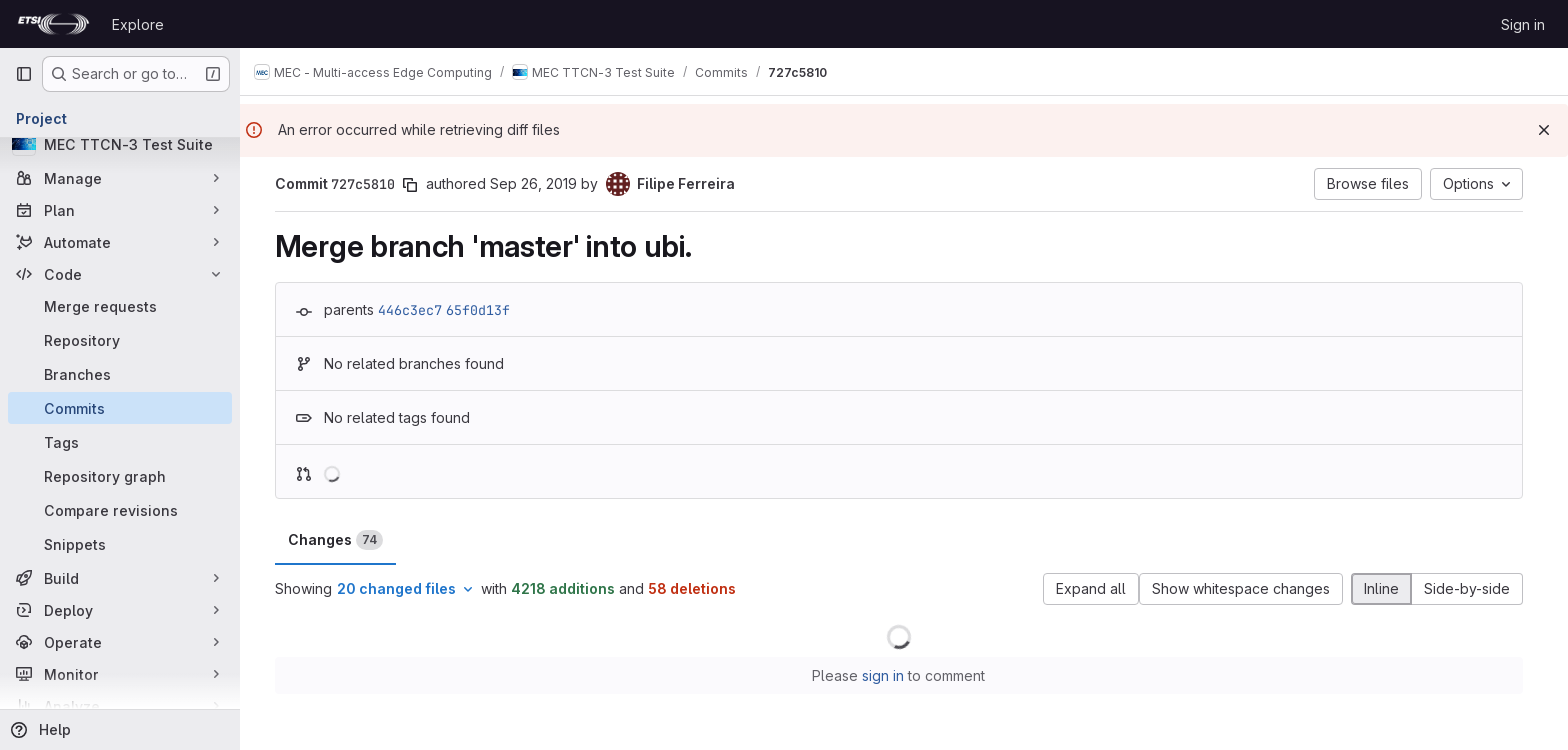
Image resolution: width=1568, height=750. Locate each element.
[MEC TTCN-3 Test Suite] (120, 144)
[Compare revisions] (120, 510)
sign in (889, 675)
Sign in (1523, 24)
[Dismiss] (1544, 130)
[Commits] (120, 408)
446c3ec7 (415, 310)
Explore (138, 24)
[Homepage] (53, 24)
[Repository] (120, 340)
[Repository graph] (120, 476)
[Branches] (120, 374)
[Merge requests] (120, 306)
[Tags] (120, 442)
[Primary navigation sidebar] (24, 74)
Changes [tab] (340, 540)
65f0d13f (483, 310)
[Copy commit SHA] (415, 185)
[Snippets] (120, 544)
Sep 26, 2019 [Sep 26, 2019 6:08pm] (538, 183)
